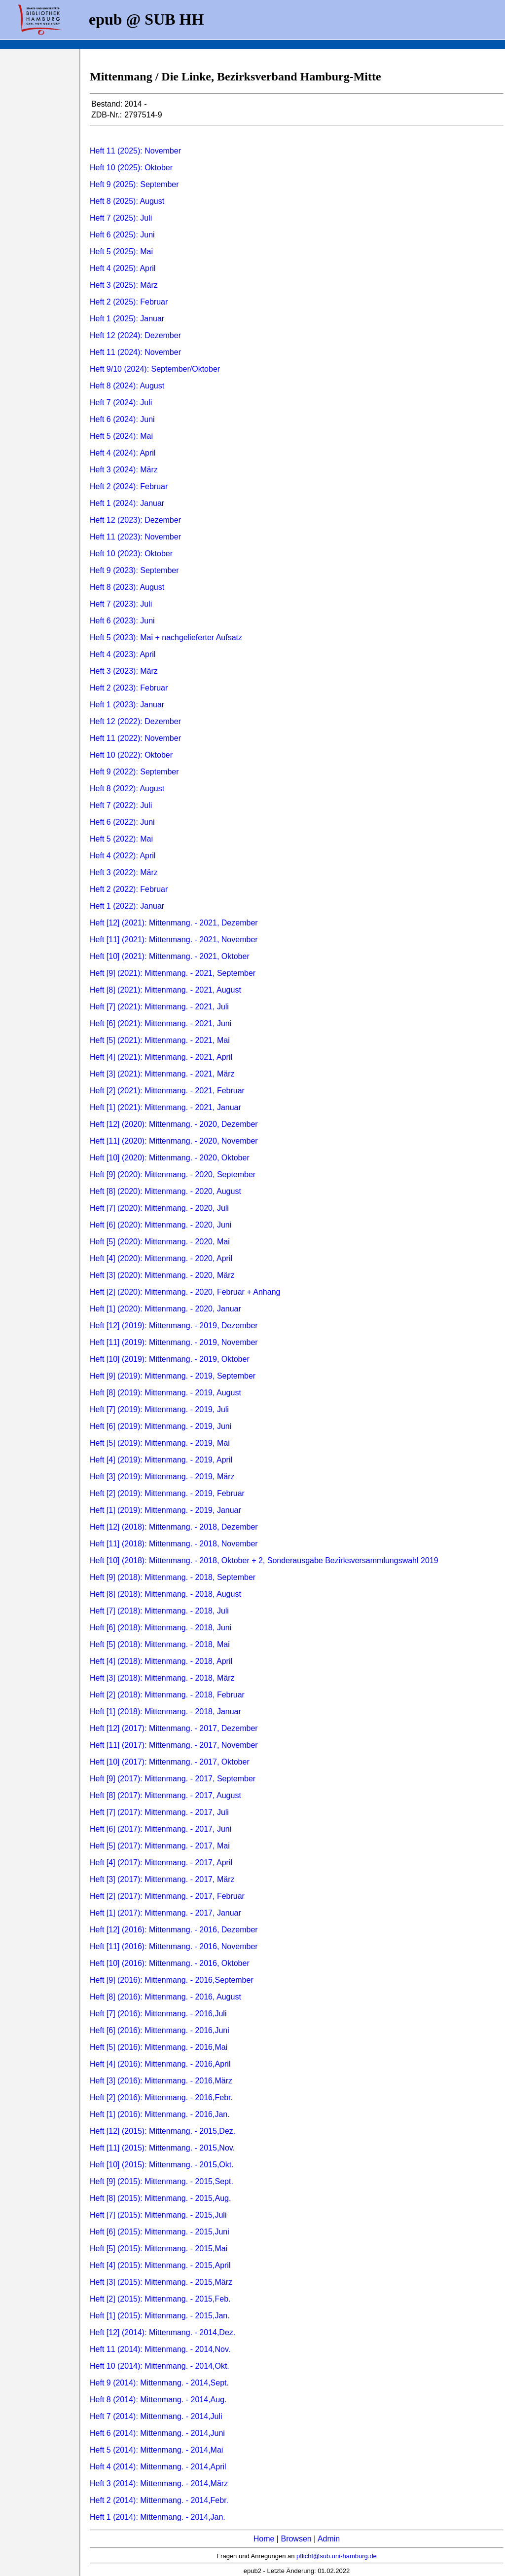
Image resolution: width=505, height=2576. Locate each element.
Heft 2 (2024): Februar (129, 486)
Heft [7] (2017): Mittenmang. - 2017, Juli (159, 1812)
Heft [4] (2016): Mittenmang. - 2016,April (160, 2064)
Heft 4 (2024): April (122, 453)
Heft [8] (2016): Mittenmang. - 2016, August (165, 1997)
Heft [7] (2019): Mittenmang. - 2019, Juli (159, 1409)
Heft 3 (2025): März (124, 285)
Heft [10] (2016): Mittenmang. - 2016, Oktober (170, 1963)
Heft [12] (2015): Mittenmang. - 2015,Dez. (162, 2131)
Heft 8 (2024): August (127, 386)
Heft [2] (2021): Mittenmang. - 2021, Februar (167, 1090)
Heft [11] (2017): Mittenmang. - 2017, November (174, 1745)
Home (264, 2539)
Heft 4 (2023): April (122, 654)
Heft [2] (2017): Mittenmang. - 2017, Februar (167, 1896)
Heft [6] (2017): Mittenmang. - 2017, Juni (160, 1829)
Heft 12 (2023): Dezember (135, 520)
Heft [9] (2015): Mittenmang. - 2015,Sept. (161, 2181)
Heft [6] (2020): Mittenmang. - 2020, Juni (160, 1225)
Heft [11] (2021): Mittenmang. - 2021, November (174, 939)
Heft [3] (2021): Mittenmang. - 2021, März (162, 1074)
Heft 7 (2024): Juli (121, 402)
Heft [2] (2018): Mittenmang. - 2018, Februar (167, 1695)
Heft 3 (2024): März (124, 469)
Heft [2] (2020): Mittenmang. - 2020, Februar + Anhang (185, 1292)
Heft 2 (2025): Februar (129, 302)
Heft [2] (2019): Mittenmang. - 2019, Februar (167, 1493)
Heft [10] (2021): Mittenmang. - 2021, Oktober (170, 956)
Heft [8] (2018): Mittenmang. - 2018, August (165, 1594)
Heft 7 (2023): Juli (121, 604)
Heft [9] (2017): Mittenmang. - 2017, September (172, 1778)
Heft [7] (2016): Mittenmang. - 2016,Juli (158, 2013)
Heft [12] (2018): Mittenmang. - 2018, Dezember (174, 1527)
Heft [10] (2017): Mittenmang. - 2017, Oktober (170, 1762)
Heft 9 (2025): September (134, 184)
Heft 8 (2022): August (127, 788)
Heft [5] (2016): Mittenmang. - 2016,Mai (158, 2047)
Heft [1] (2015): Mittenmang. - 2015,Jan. (160, 2315)
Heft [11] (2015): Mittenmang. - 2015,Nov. (162, 2148)
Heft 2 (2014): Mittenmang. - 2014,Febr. (159, 2500)
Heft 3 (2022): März (124, 872)
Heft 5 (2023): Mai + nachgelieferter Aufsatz (166, 637)
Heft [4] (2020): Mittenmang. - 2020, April (161, 1258)
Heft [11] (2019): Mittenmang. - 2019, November (174, 1342)
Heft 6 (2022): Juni (122, 822)
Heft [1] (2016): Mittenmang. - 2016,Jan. (160, 2114)
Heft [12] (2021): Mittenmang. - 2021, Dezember (174, 923)
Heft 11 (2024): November (135, 352)
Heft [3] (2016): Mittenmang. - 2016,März (161, 2080)
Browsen (296, 2539)
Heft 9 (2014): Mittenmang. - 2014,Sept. (159, 2383)
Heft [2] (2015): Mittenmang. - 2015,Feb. (160, 2299)
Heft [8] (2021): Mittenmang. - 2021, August (165, 990)
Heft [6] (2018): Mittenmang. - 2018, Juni (160, 1627)
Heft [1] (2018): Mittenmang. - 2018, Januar (165, 1711)
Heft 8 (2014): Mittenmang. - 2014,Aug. (158, 2399)
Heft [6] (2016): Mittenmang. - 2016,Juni (159, 2030)
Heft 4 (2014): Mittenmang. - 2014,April (158, 2466)
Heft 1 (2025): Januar (127, 318)
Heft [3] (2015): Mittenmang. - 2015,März (161, 2282)
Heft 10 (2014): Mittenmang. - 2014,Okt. (159, 2366)
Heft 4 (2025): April (122, 268)
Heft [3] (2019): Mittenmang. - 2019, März (162, 1476)
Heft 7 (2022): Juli (121, 805)
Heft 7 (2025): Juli (121, 218)
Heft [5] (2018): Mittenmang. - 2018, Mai (160, 1644)
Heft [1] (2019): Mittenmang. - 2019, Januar (165, 1510)
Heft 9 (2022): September (134, 772)
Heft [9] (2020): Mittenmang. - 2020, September (172, 1174)
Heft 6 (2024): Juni (122, 419)
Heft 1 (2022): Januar (127, 906)
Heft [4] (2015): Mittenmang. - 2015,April (160, 2265)
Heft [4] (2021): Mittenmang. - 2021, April (161, 1057)
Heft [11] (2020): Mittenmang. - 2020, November (174, 1141)
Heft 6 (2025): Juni (122, 235)
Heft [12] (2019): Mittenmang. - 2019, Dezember (174, 1325)
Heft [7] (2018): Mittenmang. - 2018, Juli (159, 1611)
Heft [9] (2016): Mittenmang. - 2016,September (171, 1980)
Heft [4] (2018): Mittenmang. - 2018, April (161, 1661)
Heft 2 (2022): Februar (129, 889)
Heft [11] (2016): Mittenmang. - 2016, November (174, 1946)
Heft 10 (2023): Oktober (131, 553)
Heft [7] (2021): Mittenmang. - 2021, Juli (159, 1006)
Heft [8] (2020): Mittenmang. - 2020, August (165, 1191)
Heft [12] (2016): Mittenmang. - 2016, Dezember (174, 1929)
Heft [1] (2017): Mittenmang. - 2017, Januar (165, 1913)
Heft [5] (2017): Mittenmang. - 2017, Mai (160, 1846)
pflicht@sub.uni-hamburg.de (336, 2556)
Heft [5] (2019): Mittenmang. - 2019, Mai (160, 1443)
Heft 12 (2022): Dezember (135, 721)
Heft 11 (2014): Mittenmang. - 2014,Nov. (160, 2349)
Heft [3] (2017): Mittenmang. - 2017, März (162, 1879)
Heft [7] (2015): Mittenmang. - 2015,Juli (158, 2215)
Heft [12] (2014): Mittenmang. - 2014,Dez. (162, 2332)
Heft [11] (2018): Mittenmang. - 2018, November (174, 1543)
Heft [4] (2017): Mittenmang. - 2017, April (161, 1862)
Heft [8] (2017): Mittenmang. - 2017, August (165, 1795)
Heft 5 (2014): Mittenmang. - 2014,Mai (156, 2450)
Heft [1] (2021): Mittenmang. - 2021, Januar (165, 1107)
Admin (329, 2539)
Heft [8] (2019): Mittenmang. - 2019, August (165, 1392)
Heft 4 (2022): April (122, 855)
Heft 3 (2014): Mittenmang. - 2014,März (159, 2483)
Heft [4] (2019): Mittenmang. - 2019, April (161, 1460)
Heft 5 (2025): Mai (121, 251)
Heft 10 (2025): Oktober (131, 167)
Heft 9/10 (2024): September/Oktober (155, 369)
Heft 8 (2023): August (127, 587)
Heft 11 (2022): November (135, 738)
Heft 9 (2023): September (134, 570)
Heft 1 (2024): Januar (127, 503)
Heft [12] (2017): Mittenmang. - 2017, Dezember (174, 1728)
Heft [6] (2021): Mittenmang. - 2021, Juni (160, 1023)
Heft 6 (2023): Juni (122, 620)
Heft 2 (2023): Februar (129, 688)
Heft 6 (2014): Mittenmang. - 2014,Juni (157, 2433)
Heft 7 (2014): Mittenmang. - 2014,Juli (156, 2416)
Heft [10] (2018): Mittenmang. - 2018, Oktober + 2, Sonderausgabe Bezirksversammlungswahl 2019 (264, 1560)
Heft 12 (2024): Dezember (135, 335)
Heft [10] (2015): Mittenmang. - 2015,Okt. (162, 2164)
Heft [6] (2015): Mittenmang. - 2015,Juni (159, 2232)
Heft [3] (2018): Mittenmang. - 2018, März (162, 1678)
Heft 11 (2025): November (135, 151)
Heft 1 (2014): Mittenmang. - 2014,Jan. (157, 2517)
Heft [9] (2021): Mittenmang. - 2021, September (172, 973)
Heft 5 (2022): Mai (121, 839)
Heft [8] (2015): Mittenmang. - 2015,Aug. (160, 2198)
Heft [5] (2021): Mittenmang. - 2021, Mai (160, 1040)
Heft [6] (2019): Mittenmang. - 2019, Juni (160, 1426)
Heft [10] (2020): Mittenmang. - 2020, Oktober (170, 1157)
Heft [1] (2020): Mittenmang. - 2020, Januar (165, 1309)
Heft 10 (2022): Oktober (131, 755)
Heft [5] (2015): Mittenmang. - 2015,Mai (158, 2248)
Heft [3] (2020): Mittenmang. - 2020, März (162, 1275)
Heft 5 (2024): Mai (121, 436)
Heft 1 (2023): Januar (127, 704)
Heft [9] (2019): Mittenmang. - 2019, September (172, 1376)
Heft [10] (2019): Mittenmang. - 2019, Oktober (170, 1359)
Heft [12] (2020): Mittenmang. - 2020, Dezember (174, 1124)
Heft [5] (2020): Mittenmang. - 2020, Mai (160, 1241)
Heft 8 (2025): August (127, 201)
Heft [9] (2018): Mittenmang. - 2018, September (172, 1577)
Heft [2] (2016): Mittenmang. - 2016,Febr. (161, 2097)
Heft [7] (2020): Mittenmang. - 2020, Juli (159, 1208)
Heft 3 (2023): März (124, 671)
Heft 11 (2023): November (135, 537)
